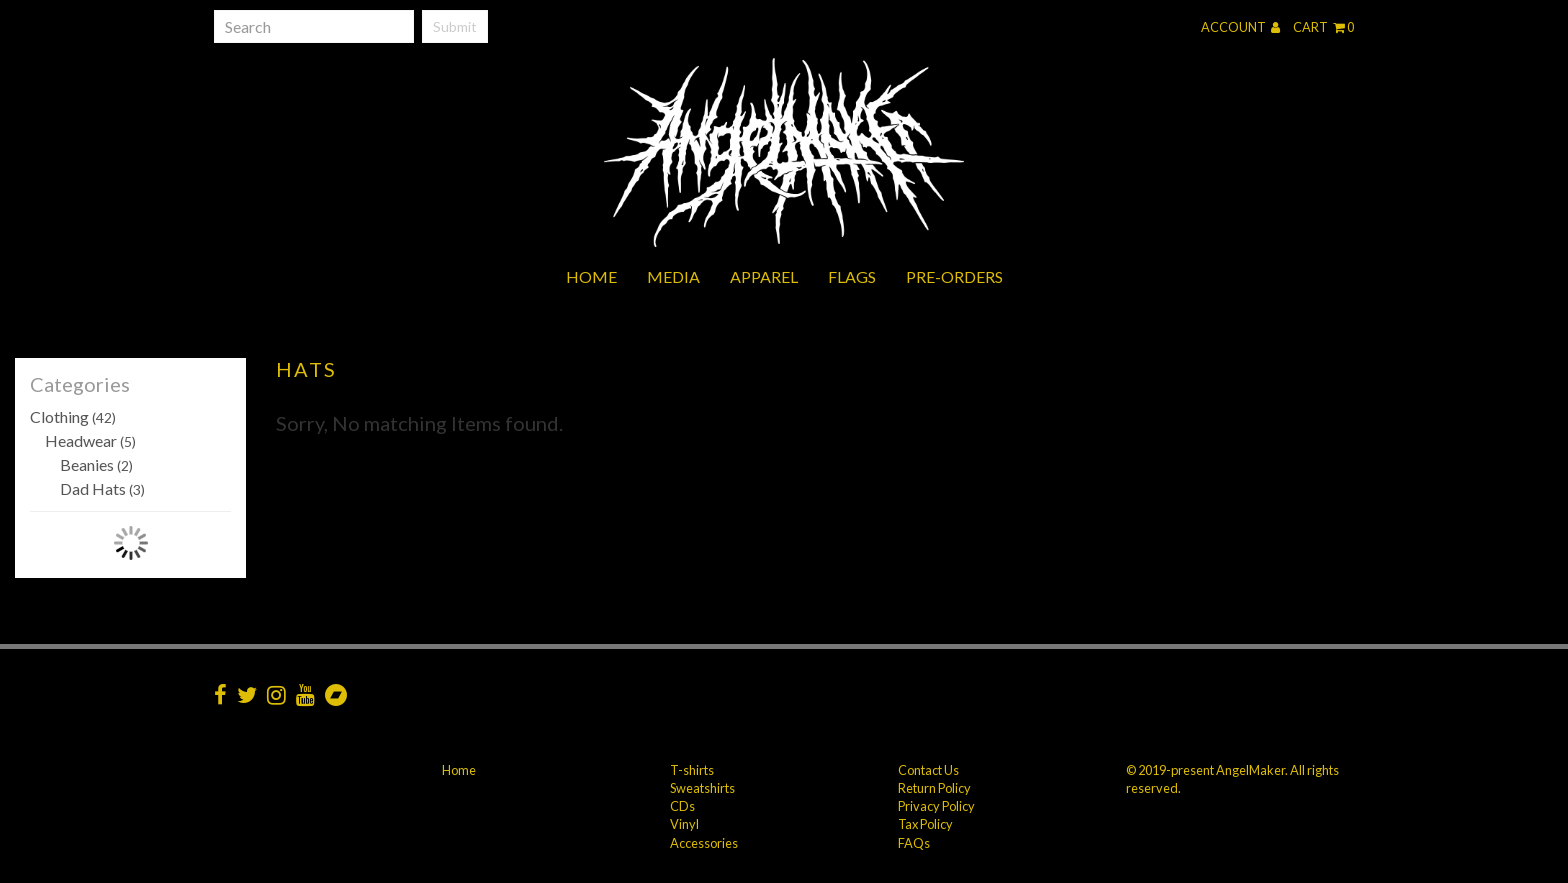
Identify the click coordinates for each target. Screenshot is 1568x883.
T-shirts (692, 770)
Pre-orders (954, 276)
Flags (852, 276)
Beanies (96, 464)
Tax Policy (925, 824)
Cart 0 (1323, 27)
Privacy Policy (936, 806)
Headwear (90, 440)
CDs (682, 806)
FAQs (914, 843)
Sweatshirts (702, 788)
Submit (455, 26)
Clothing (73, 416)
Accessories (704, 843)
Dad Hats (102, 488)
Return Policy (934, 788)
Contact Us (928, 770)
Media (673, 276)
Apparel (764, 276)
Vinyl (684, 824)
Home (591, 276)
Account (1240, 27)
